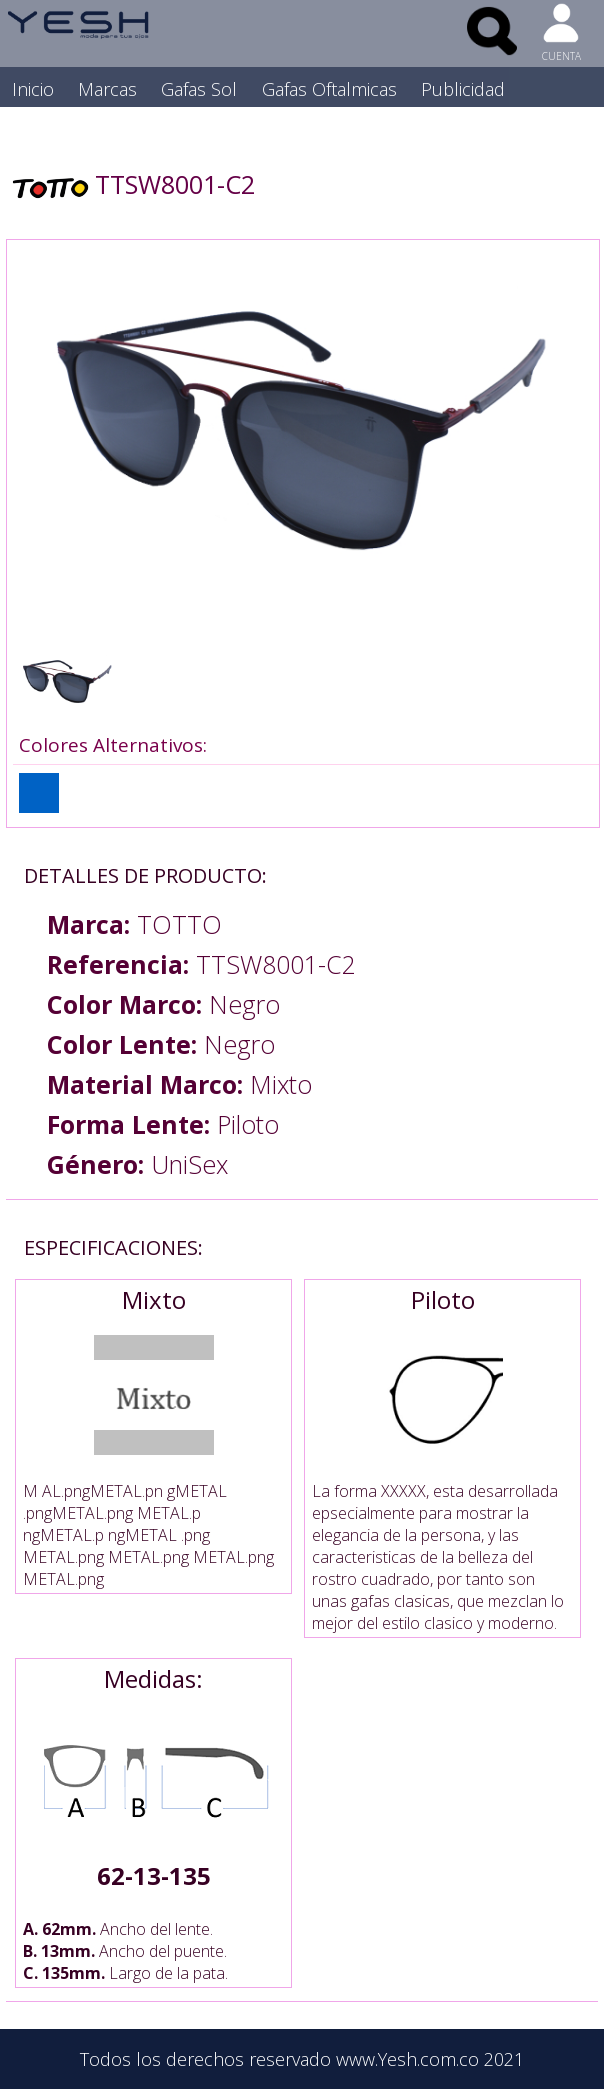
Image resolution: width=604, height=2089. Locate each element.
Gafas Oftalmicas (329, 89)
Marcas (107, 89)
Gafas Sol (199, 89)
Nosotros (50, 129)
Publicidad (463, 89)
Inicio (33, 89)
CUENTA (561, 56)
